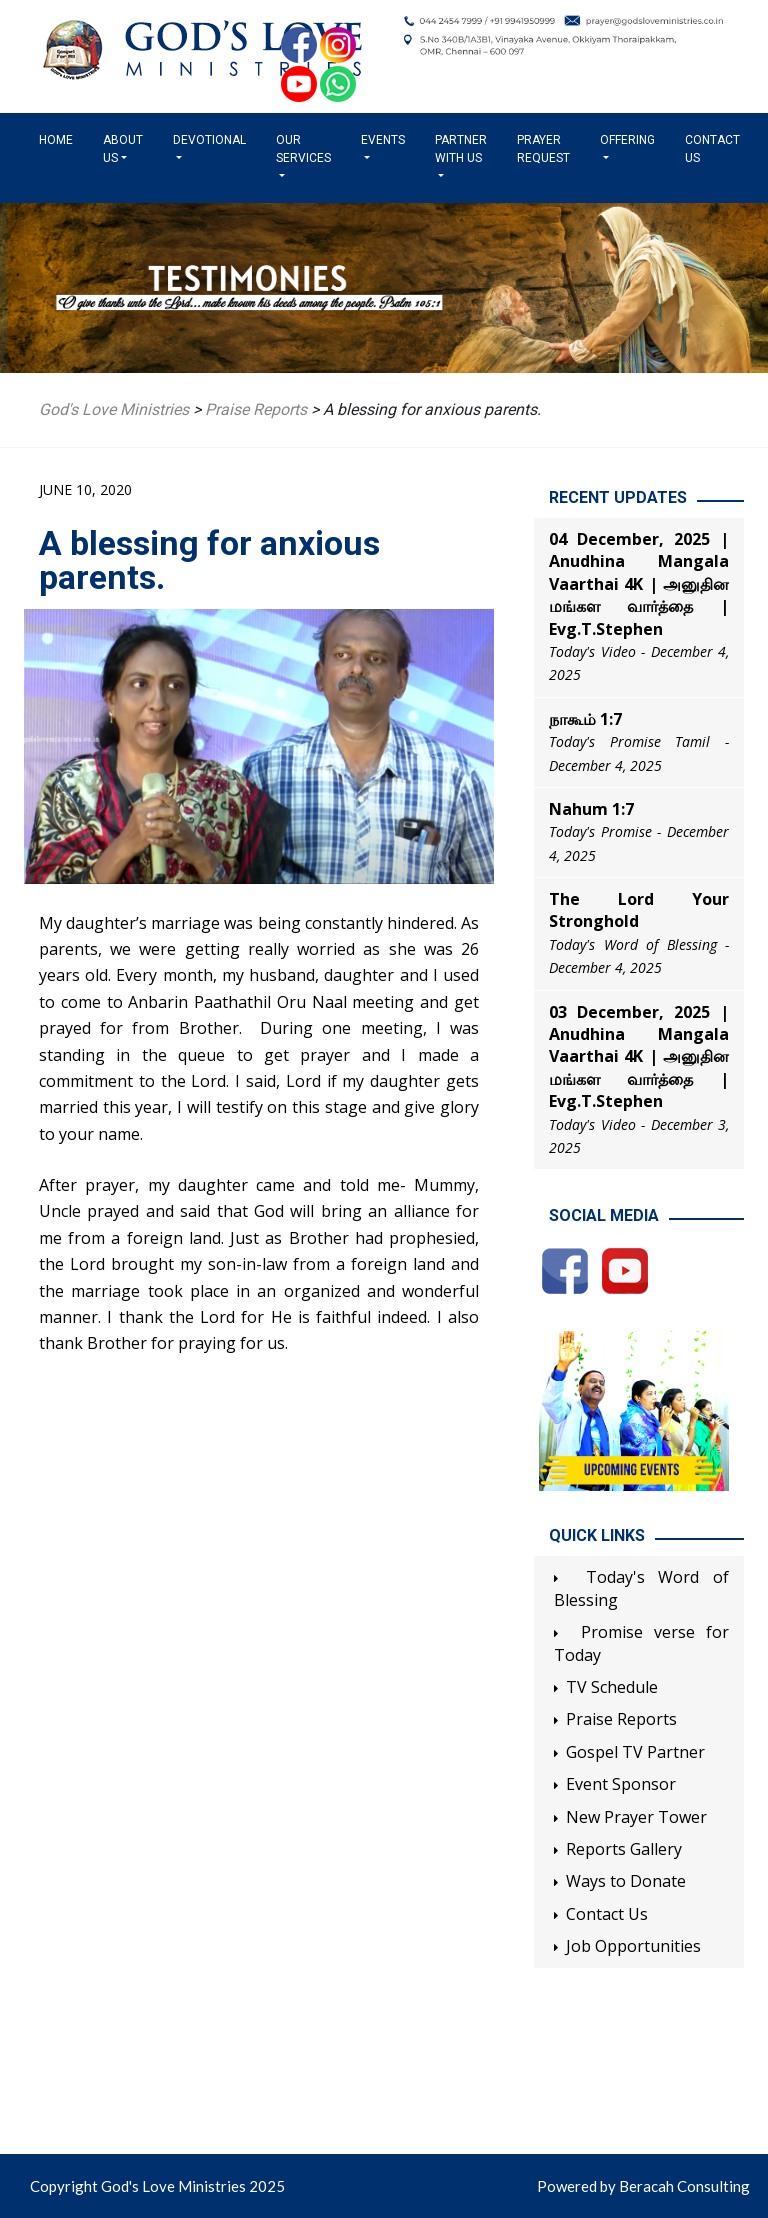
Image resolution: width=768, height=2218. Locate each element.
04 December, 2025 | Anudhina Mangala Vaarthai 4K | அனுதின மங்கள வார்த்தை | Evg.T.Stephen (639, 584)
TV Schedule (612, 1687)
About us (123, 149)
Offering (627, 140)
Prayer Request (543, 149)
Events (383, 140)
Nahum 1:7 (591, 809)
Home (60, 139)
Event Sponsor (621, 1784)
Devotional (209, 140)
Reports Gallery (624, 1849)
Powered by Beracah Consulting (643, 2186)
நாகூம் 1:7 (585, 719)
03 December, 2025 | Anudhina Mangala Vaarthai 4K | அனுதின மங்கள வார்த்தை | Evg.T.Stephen (639, 1057)
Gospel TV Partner (635, 1752)
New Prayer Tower (636, 1817)
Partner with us (461, 149)
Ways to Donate (626, 1881)
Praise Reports (621, 1719)
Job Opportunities (633, 1946)
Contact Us (712, 149)
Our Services (303, 149)
